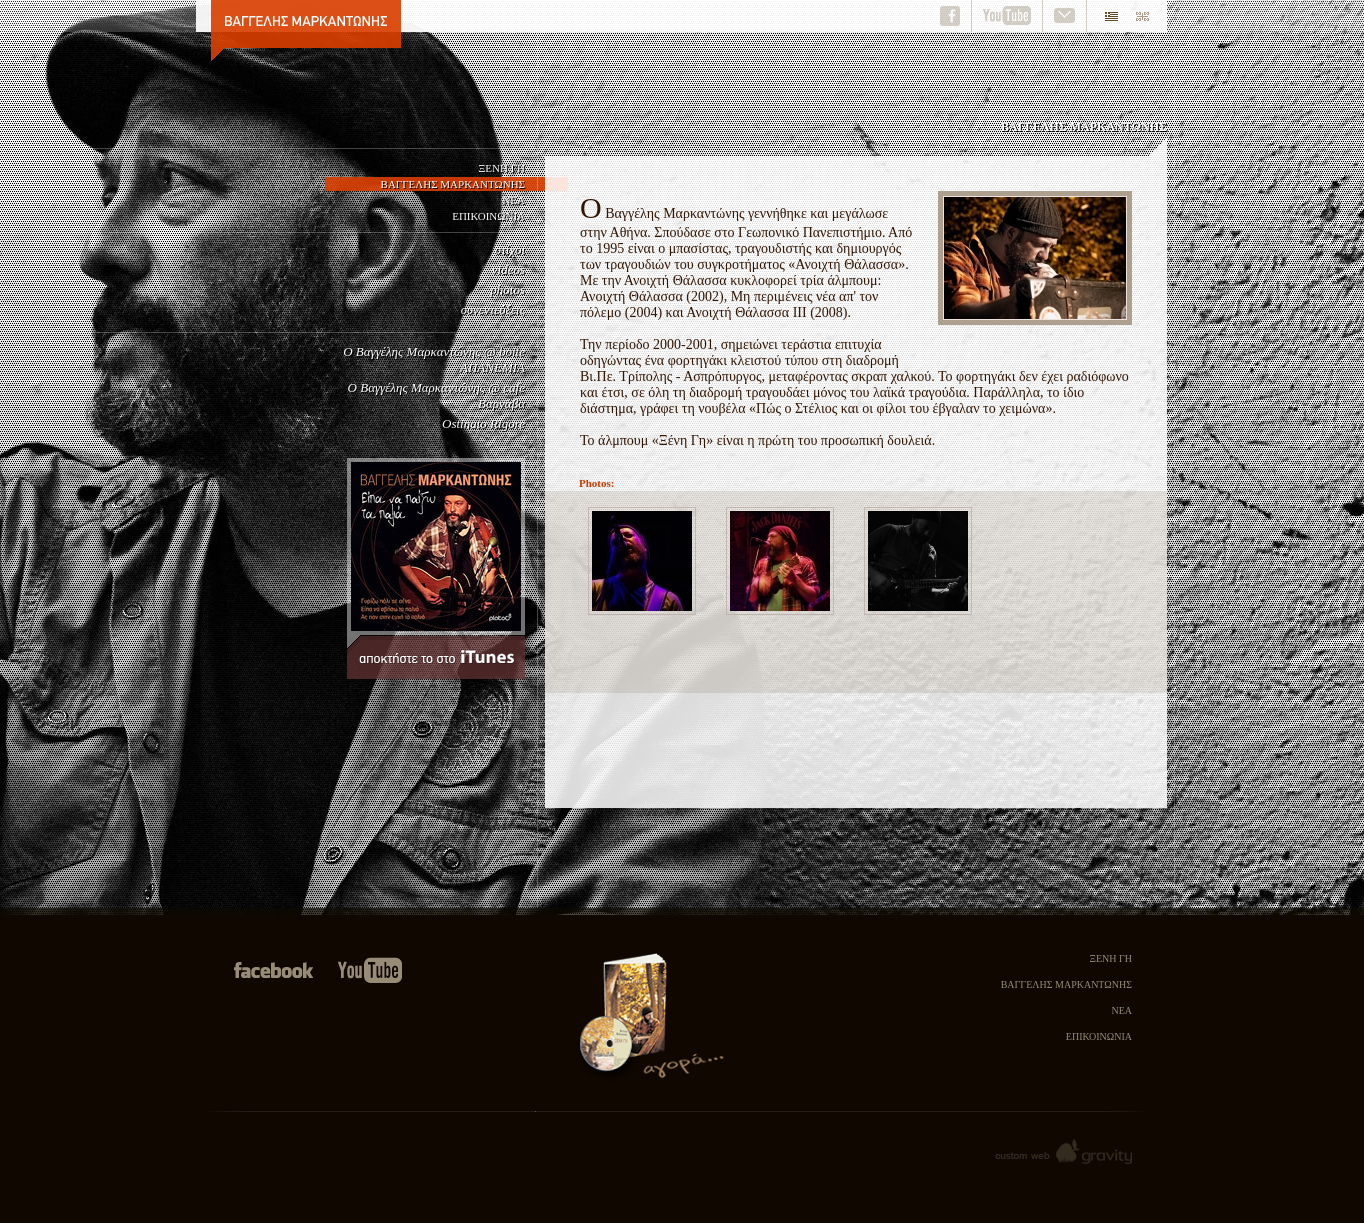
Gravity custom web (1061, 1152)
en (1147, 16)
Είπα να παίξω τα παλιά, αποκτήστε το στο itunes (436, 568)
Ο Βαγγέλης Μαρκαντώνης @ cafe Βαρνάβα (436, 395)
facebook (952, 16)
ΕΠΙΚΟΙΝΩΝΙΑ (488, 216)
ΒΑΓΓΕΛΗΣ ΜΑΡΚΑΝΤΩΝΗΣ (453, 184)
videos (508, 269)
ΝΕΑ (513, 200)
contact (1065, 16)
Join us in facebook (272, 971)
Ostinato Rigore (483, 423)
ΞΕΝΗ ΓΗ (501, 168)
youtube (1007, 16)
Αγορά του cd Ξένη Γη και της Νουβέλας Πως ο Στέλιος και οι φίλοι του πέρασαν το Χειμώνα (652, 1023)
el (1107, 16)
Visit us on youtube (370, 971)
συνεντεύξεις (493, 309)
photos (507, 289)
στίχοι (510, 249)
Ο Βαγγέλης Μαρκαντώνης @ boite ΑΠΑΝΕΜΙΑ (434, 359)
